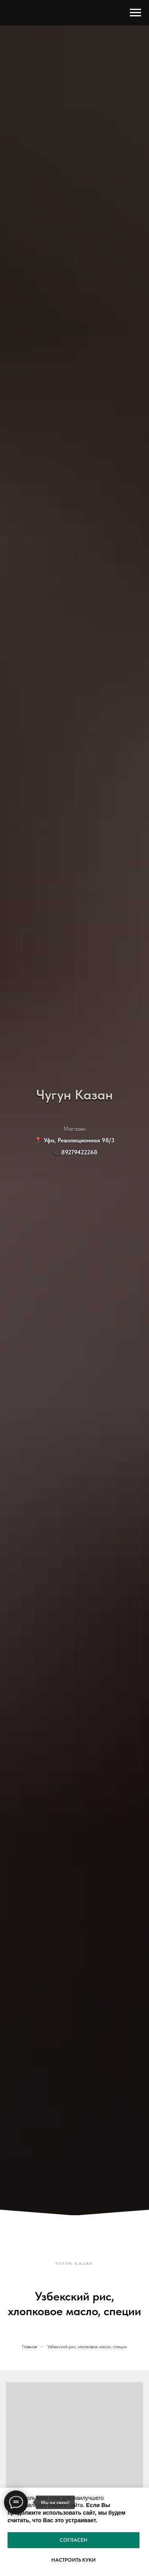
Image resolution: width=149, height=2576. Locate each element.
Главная (29, 2346)
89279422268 (79, 1152)
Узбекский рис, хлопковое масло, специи (87, 2346)
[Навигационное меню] (135, 13)
